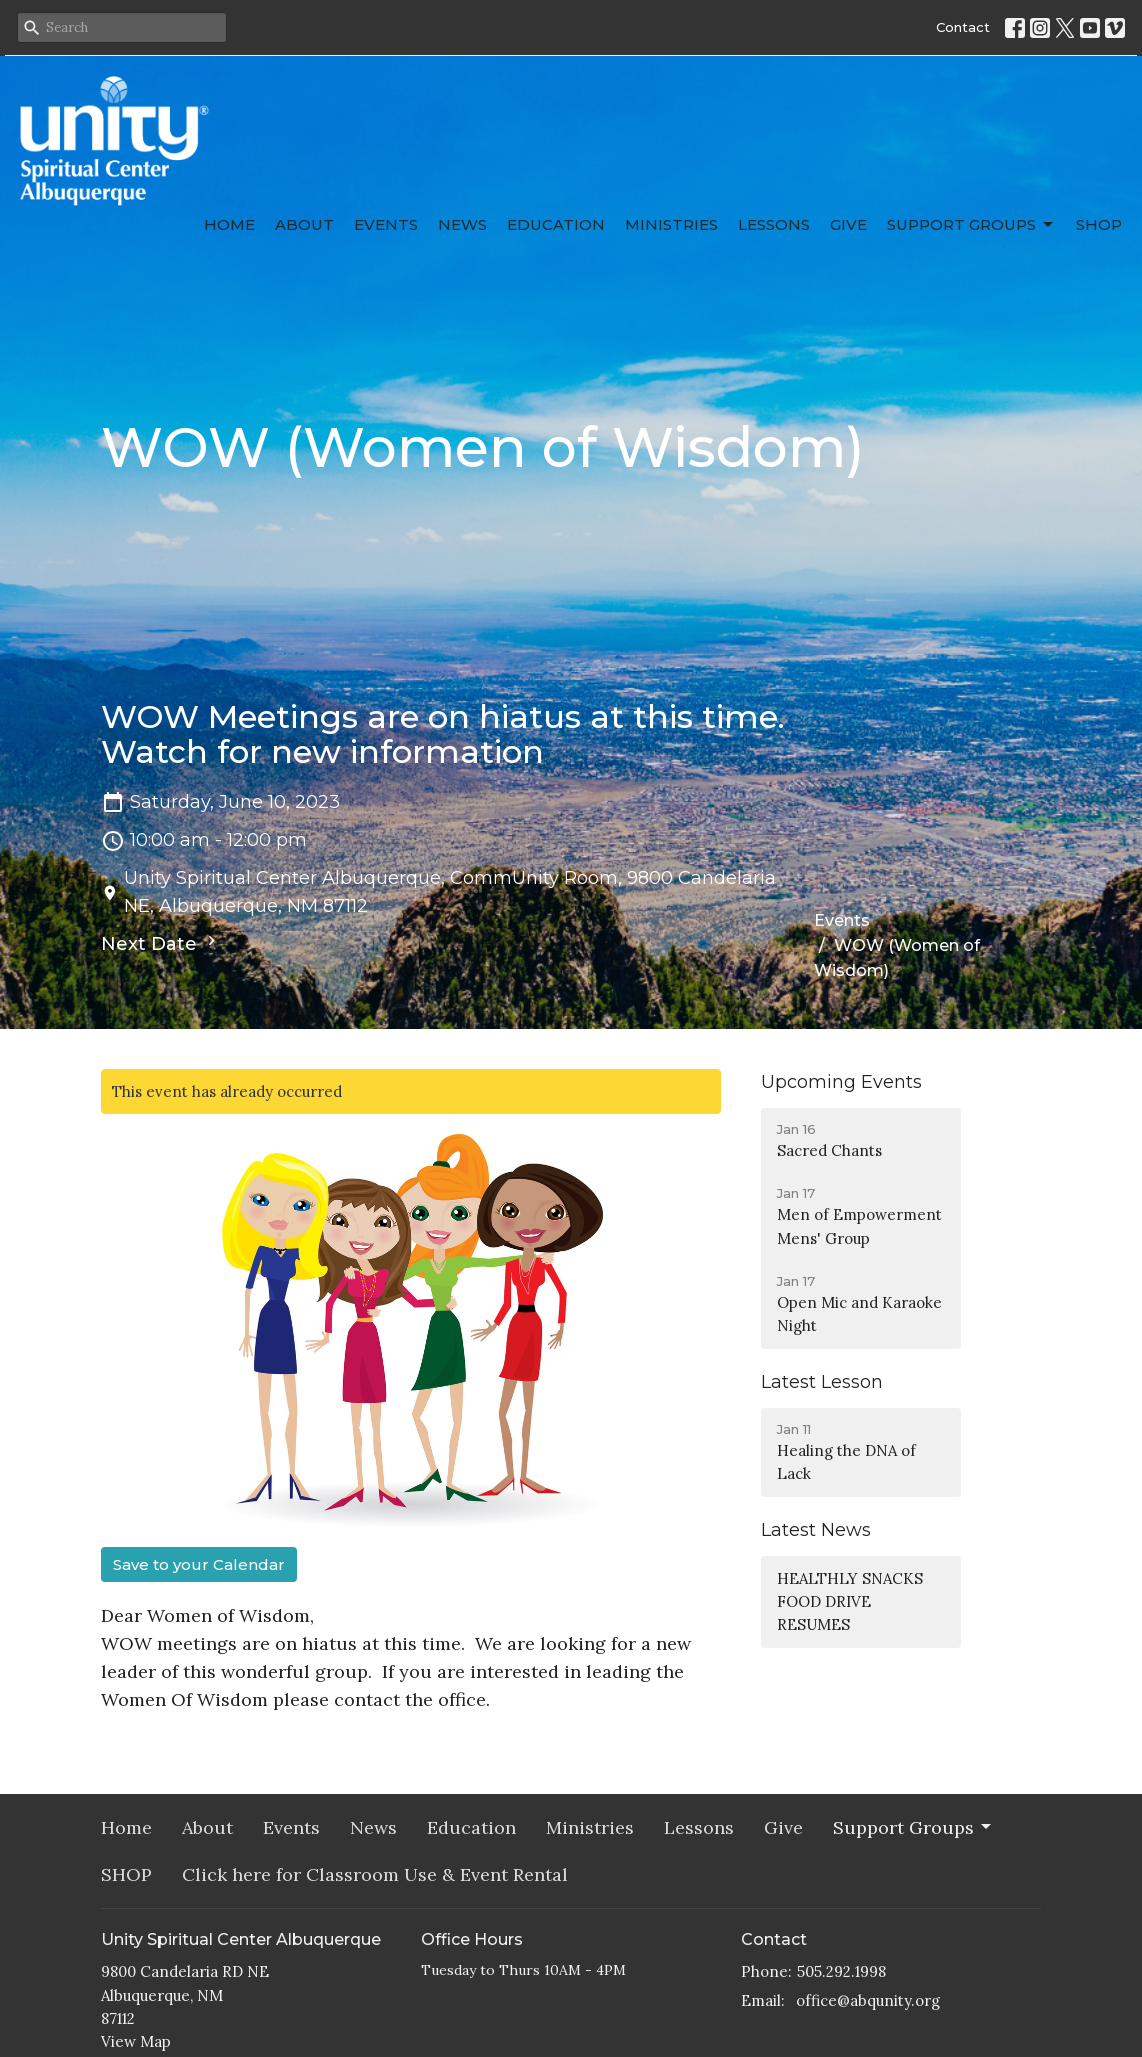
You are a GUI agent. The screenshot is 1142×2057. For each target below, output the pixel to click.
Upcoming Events (841, 1082)
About (304, 224)
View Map (136, 2041)
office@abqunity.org (868, 2000)
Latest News (816, 1530)
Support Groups (971, 225)
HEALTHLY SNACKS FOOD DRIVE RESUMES (850, 1602)
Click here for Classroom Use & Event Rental (375, 1874)
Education (556, 224)
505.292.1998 (841, 1971)
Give (848, 224)
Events (386, 224)
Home (229, 224)
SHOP (1099, 224)
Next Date (161, 943)
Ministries (671, 224)
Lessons (774, 224)
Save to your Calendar (199, 1564)
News (462, 224)
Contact (963, 27)
